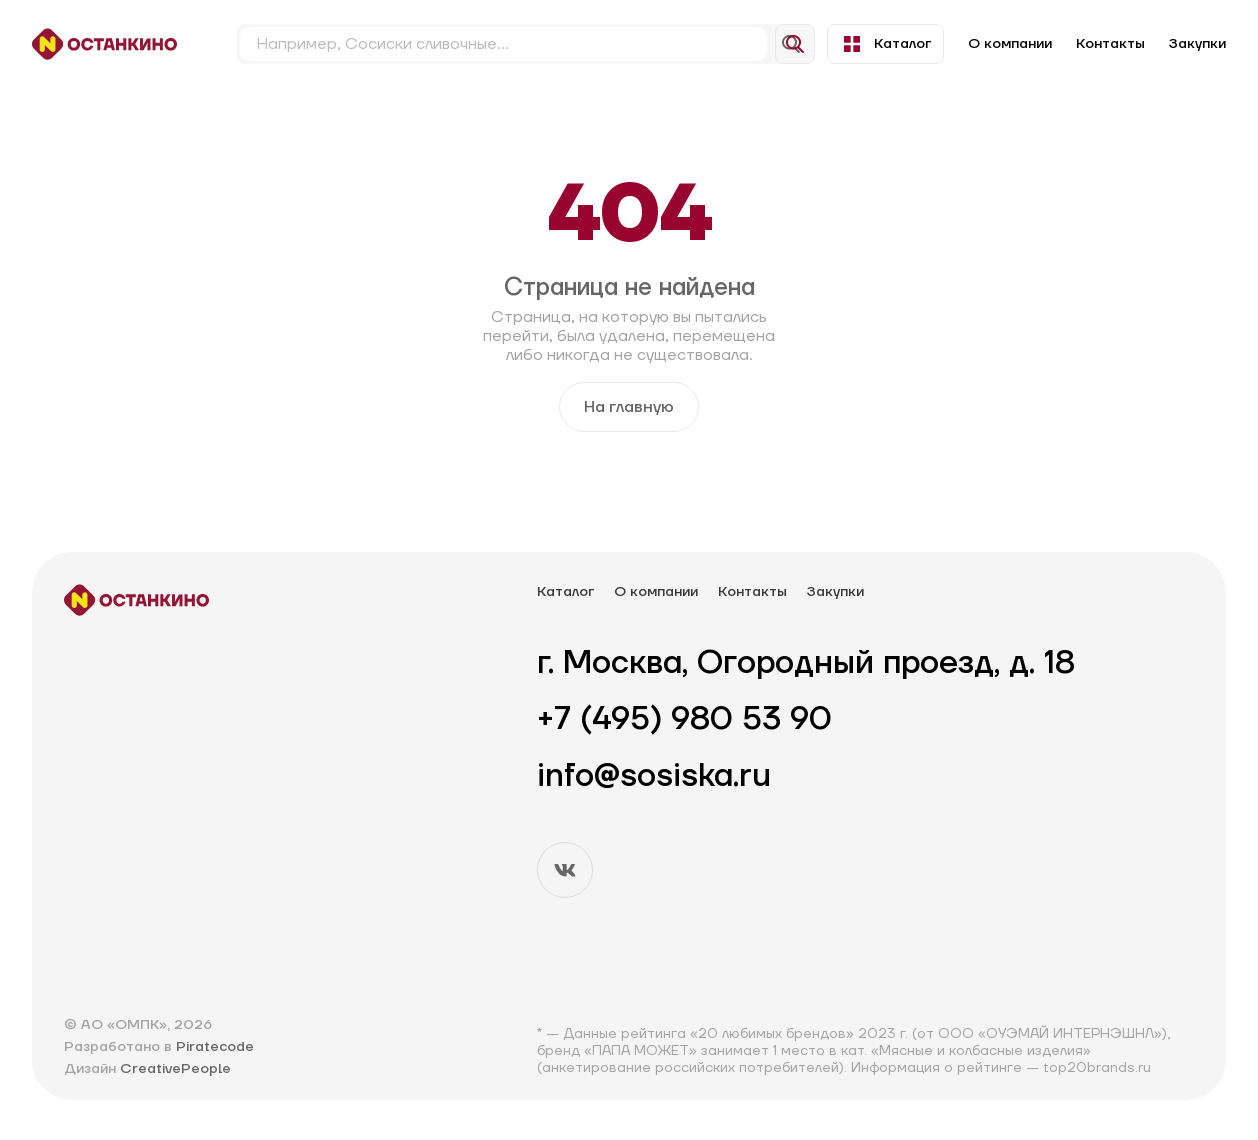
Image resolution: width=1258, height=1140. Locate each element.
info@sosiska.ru (654, 777)
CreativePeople (175, 1069)
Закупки (1197, 44)
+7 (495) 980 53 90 (684, 720)
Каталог (885, 44)
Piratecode (215, 1047)
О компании (1010, 44)
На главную (629, 407)
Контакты (1110, 44)
